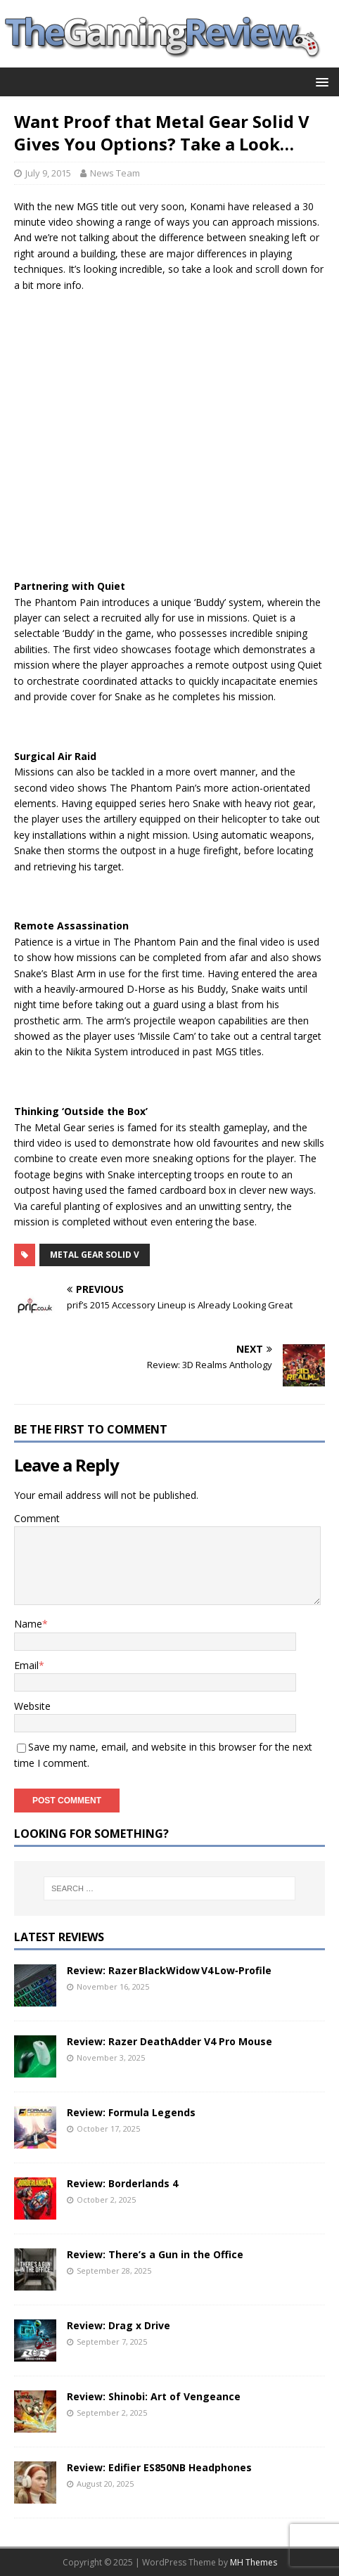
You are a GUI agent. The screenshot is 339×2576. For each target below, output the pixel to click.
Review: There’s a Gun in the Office (155, 2254)
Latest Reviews (59, 1937)
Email (26, 1665)
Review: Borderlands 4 (122, 2183)
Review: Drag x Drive (118, 2325)
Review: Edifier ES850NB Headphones (159, 2467)
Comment (37, 1518)
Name (28, 1623)
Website (32, 1706)
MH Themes (253, 2562)
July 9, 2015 (48, 173)
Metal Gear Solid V (94, 1255)
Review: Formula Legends (131, 2112)
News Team (115, 173)
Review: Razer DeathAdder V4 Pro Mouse (169, 2041)
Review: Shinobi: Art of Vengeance (154, 2396)
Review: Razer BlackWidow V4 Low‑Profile (169, 1970)
